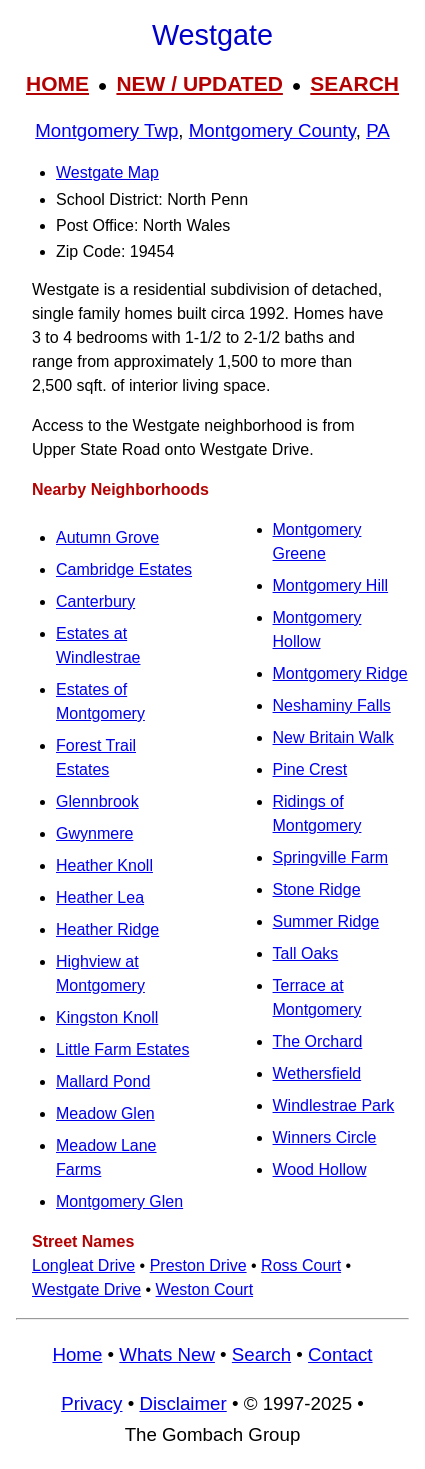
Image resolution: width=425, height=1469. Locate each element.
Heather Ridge (107, 929)
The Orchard (318, 1041)
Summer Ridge (326, 921)
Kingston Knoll (107, 1017)
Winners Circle (325, 1137)
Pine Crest (310, 769)
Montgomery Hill (331, 585)
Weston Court (205, 1289)
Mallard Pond (103, 1081)
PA (378, 130)
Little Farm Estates (122, 1049)
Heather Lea (100, 897)
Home (77, 1354)
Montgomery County (272, 130)
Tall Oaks (306, 953)
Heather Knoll (104, 865)
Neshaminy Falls (332, 705)
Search (261, 1354)
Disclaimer (182, 1403)
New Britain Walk (333, 737)
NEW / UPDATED (199, 83)
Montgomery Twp (106, 130)
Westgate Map (107, 172)
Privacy (91, 1403)
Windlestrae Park (334, 1105)
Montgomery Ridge (340, 673)
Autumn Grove (107, 537)
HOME (57, 83)
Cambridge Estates (124, 569)
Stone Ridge (317, 889)
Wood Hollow (320, 1169)
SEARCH (354, 83)
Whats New (167, 1354)
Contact (340, 1354)
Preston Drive (198, 1265)
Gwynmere (94, 833)
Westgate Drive (86, 1289)
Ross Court (301, 1265)
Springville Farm (331, 857)
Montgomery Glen (119, 1201)
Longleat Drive (83, 1265)
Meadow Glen (105, 1113)
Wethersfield (317, 1073)
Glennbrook (97, 801)
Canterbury (95, 601)
